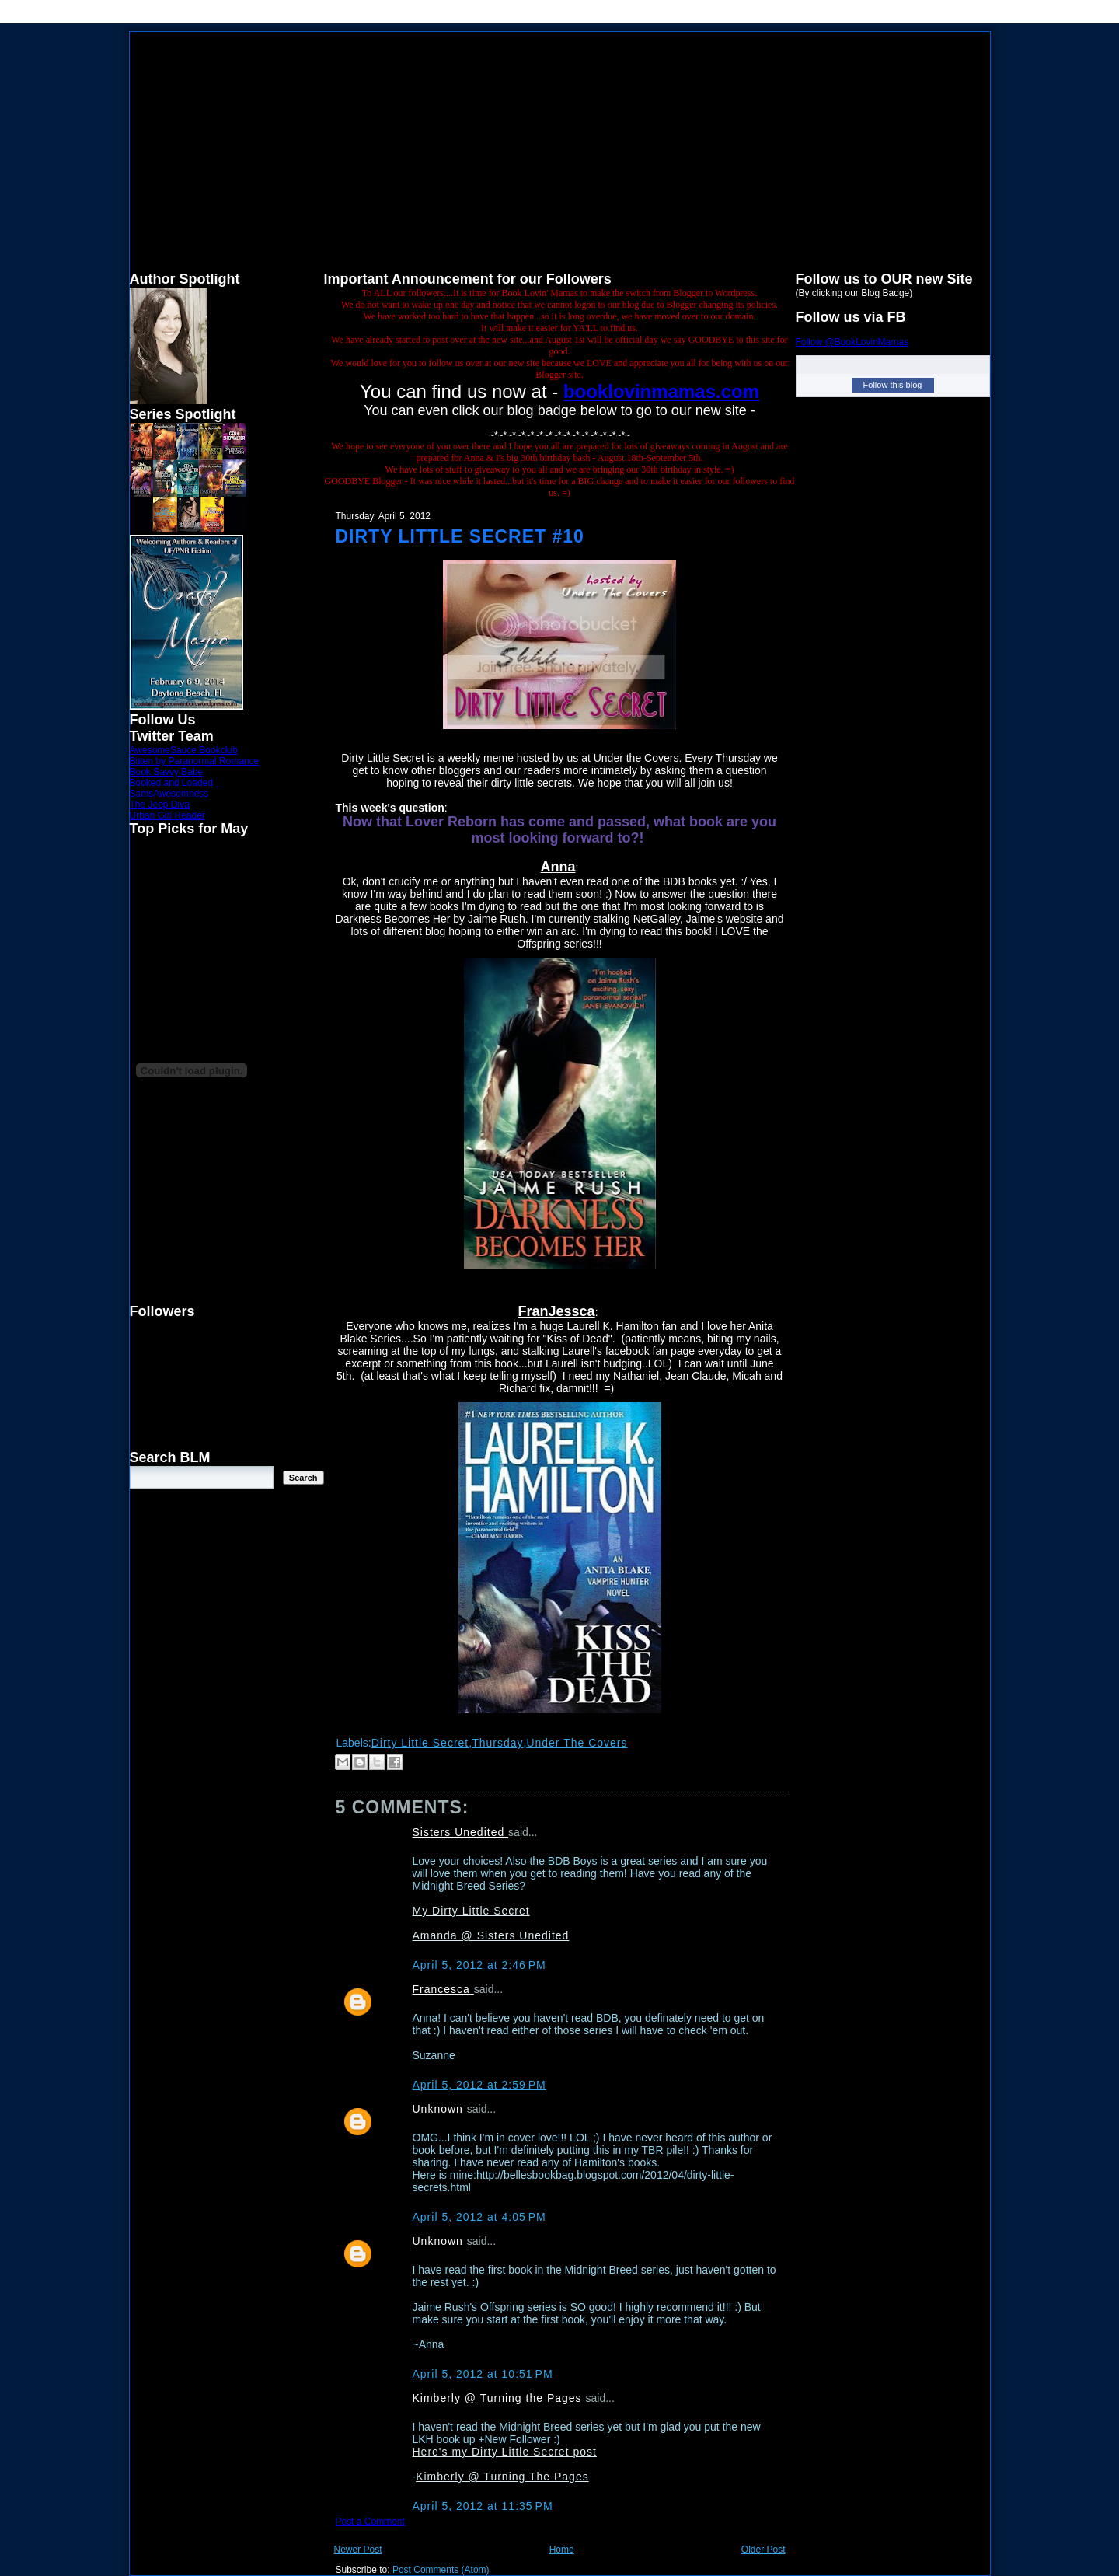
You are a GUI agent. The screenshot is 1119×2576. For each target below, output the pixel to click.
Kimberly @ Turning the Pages (499, 2398)
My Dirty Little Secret (471, 1910)
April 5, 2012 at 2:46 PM (479, 1965)
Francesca (443, 1989)
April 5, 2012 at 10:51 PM (483, 2374)
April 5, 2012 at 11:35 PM (483, 2506)
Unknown (440, 2109)
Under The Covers (576, 1743)
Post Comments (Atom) (441, 2569)
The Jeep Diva (160, 804)
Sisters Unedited (461, 1832)
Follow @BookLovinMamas (852, 342)
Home (561, 2549)
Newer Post (358, 2549)
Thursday (497, 1743)
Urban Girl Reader (167, 815)
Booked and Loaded (171, 782)
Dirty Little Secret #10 (460, 536)
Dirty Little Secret (420, 1743)
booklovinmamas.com (661, 391)
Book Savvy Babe (167, 771)
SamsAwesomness (169, 793)
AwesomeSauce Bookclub (184, 750)
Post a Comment (370, 2521)
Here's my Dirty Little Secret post (505, 2451)
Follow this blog (892, 384)
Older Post (763, 2549)
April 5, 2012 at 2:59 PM (479, 2085)
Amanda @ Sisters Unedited (491, 1935)
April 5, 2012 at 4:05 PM (479, 2217)
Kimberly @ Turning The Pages (502, 2476)
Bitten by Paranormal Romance (195, 761)
